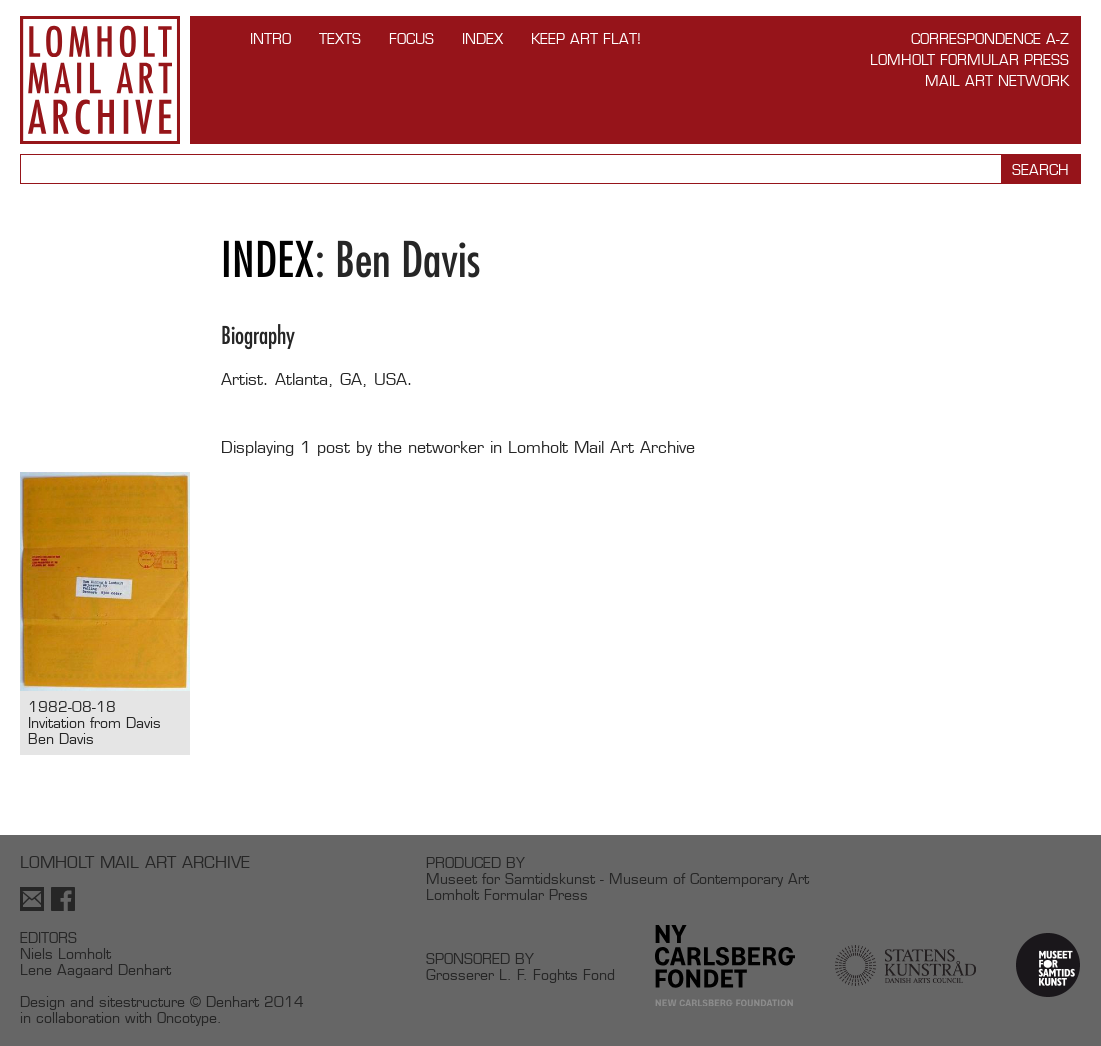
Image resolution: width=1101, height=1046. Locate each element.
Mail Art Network (997, 80)
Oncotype (187, 1017)
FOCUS (411, 38)
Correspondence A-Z (990, 38)
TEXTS (340, 38)
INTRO (270, 38)
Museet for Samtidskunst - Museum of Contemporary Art (617, 878)
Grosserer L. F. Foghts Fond (520, 974)
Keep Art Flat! (586, 38)
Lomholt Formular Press (969, 59)
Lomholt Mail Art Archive (100, 80)
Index (482, 38)
